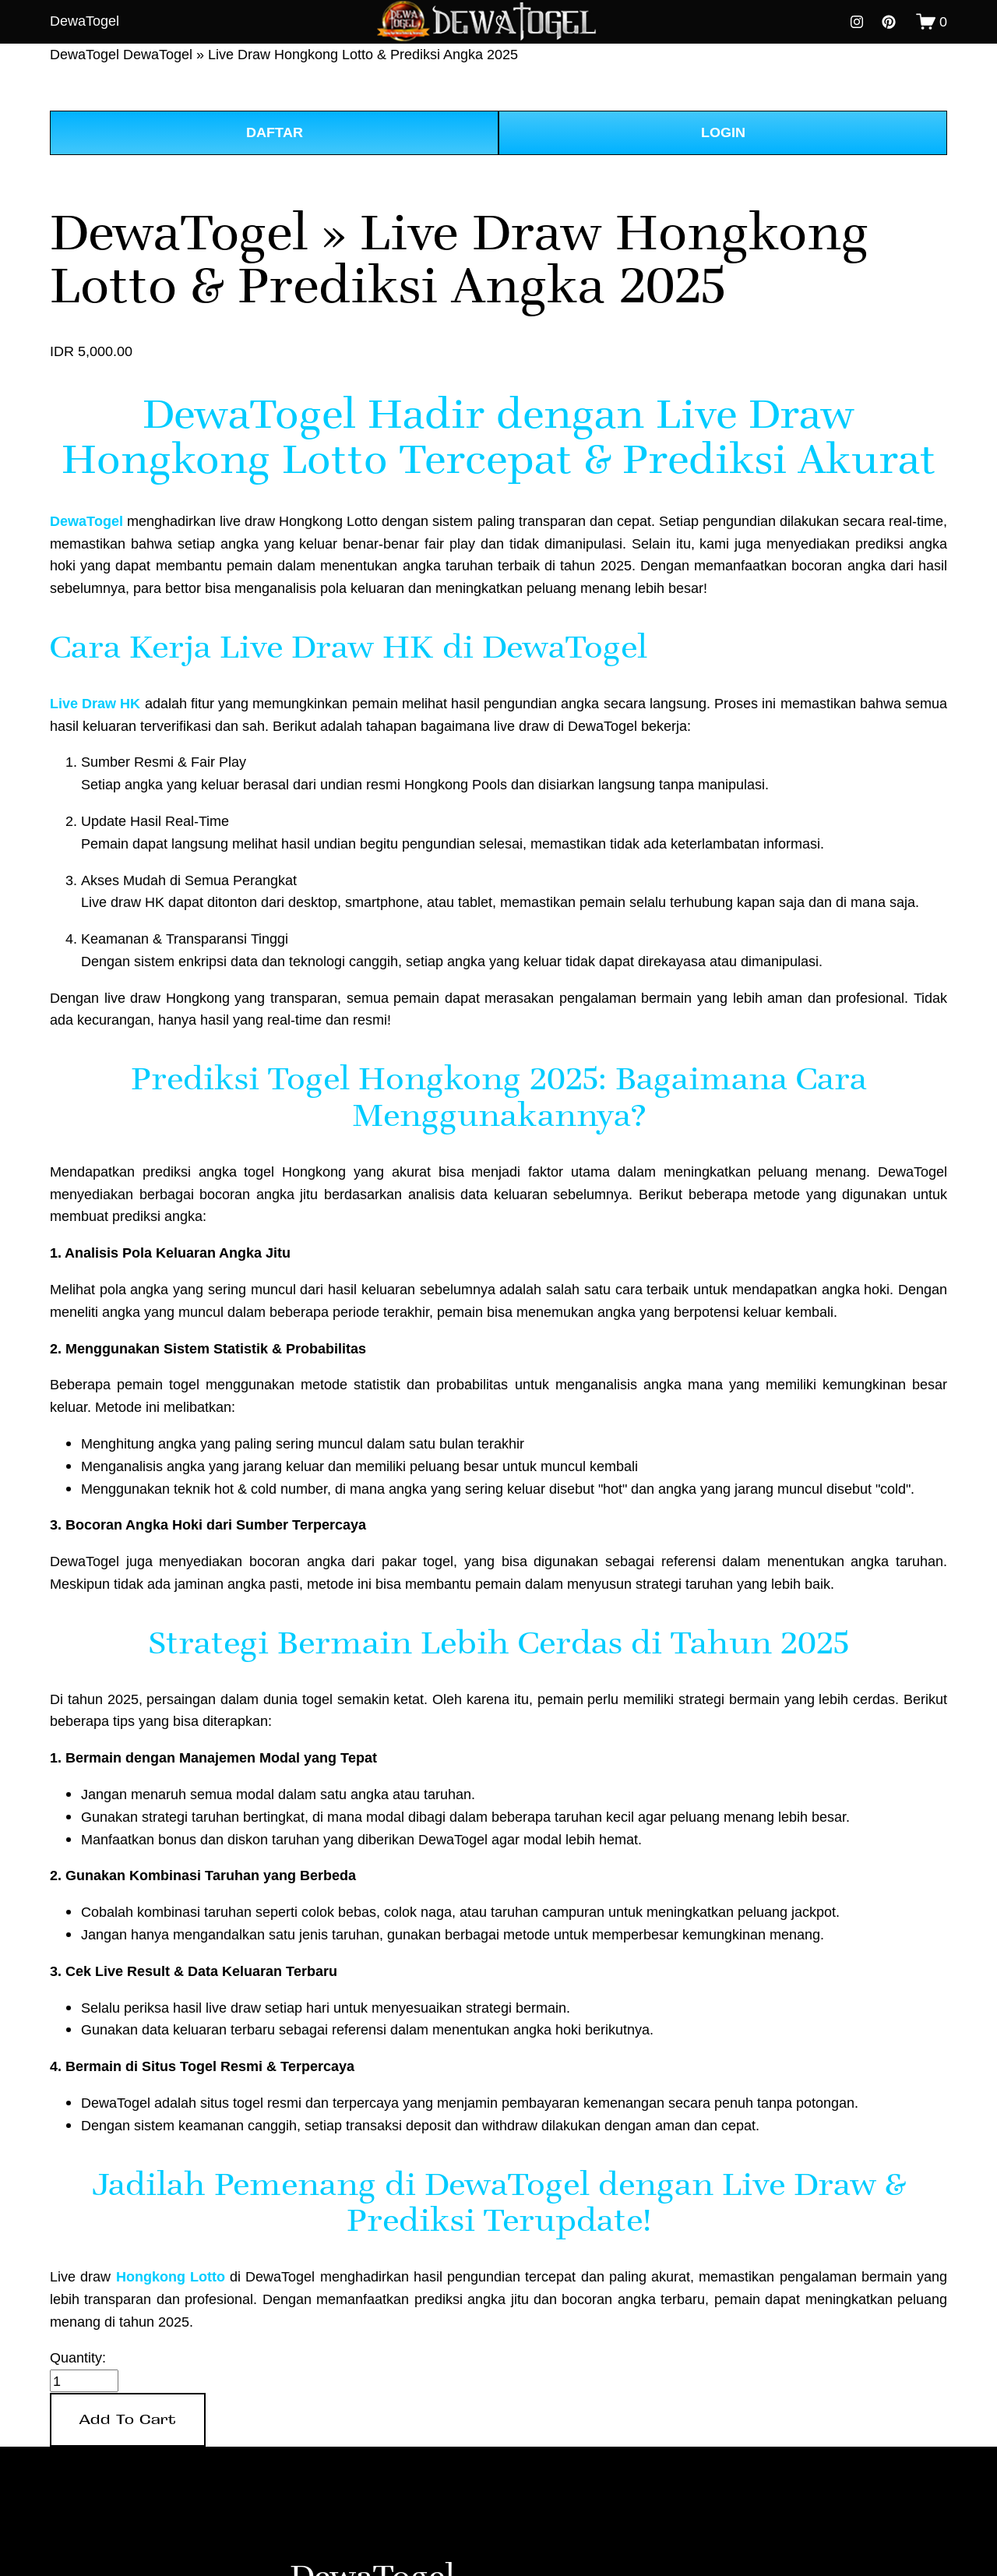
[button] (128, 2420)
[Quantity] (84, 2381)
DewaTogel (84, 21)
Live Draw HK (95, 703)
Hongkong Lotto (170, 2277)
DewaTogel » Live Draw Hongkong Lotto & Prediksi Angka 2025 (320, 54)
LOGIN (723, 132)
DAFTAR (274, 132)
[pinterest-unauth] (889, 22)
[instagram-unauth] (857, 22)
